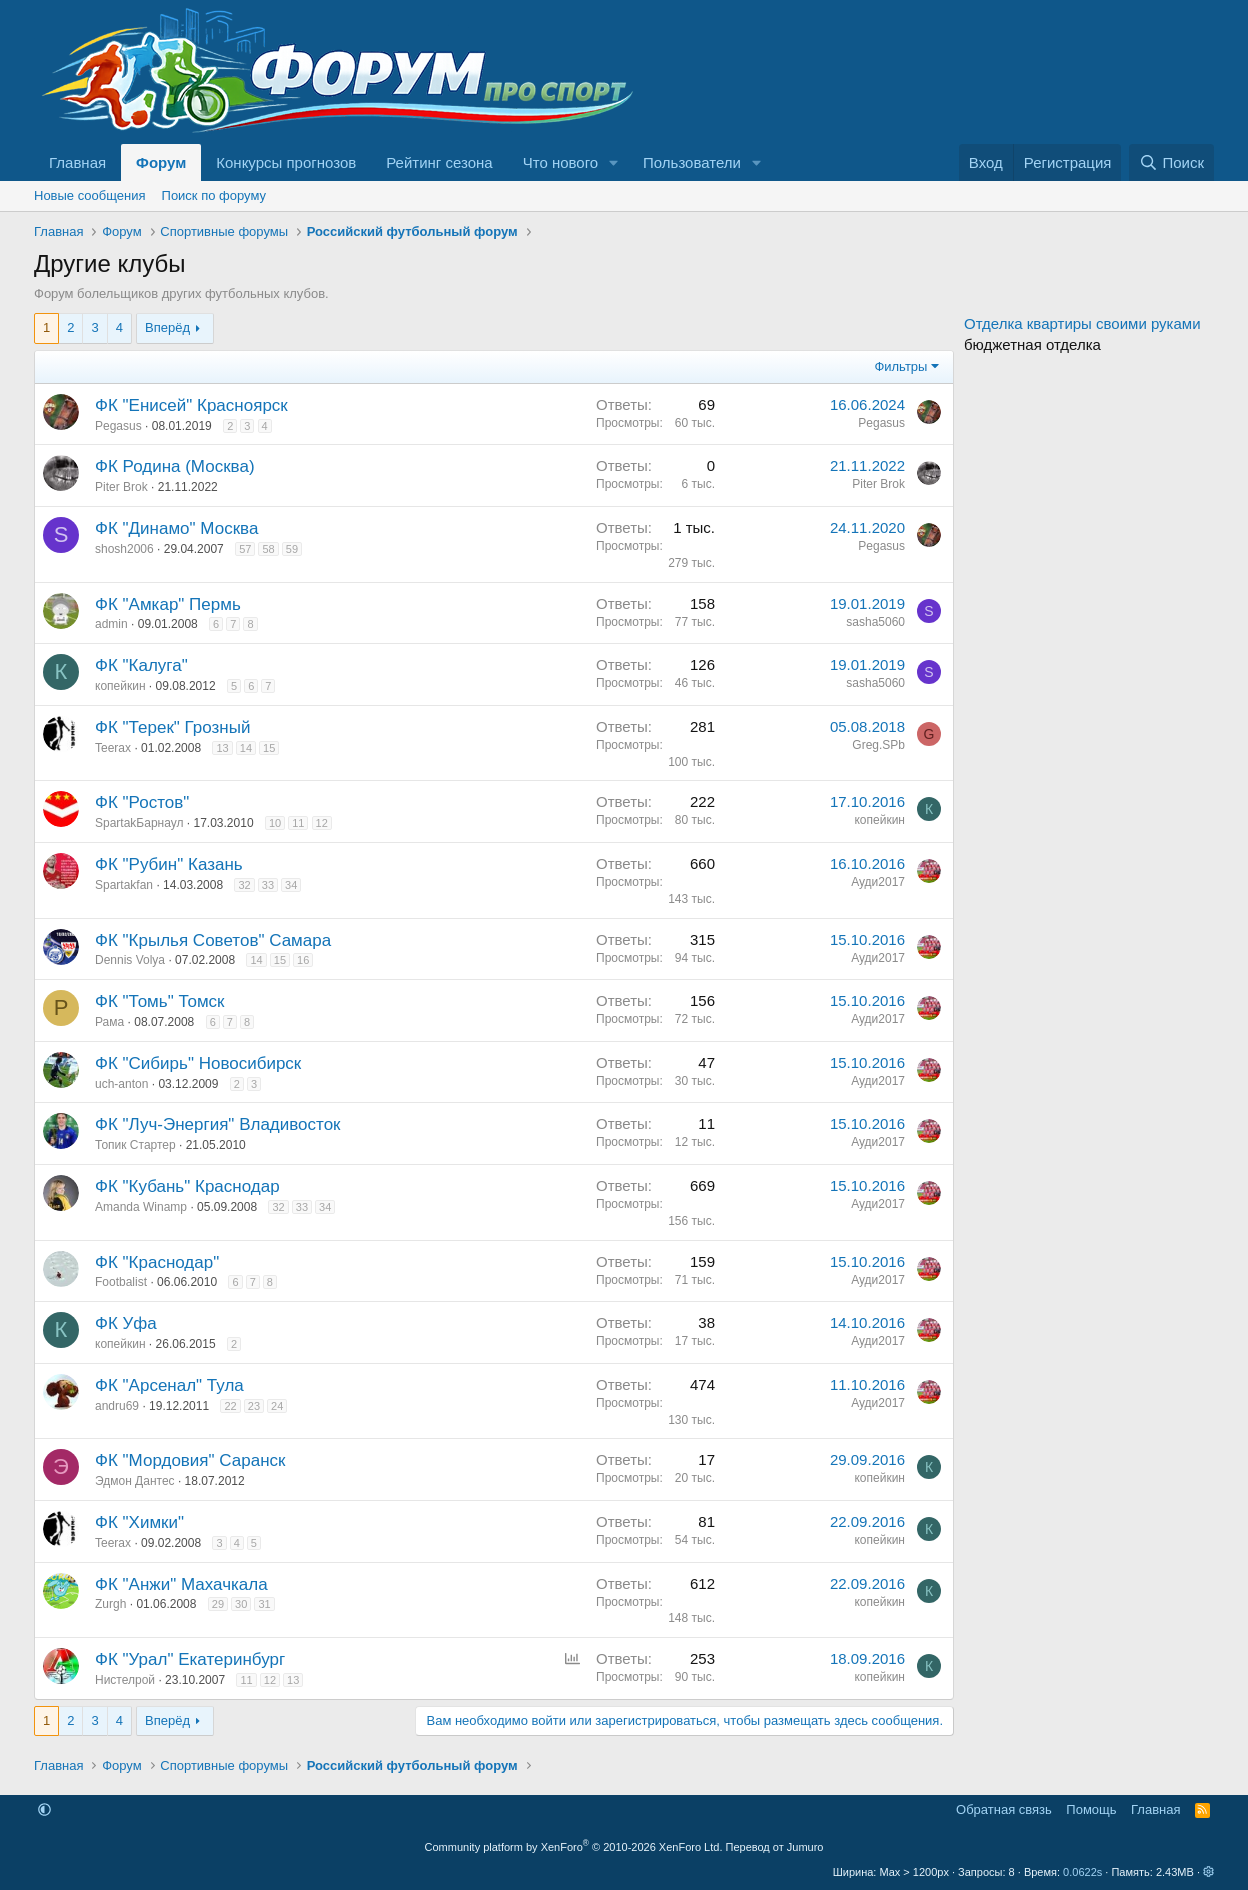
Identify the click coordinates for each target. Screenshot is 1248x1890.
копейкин (120, 686)
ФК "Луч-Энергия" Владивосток (218, 1124)
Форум (161, 162)
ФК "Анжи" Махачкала (181, 1584)
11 (298, 823)
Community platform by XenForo (574, 1847)
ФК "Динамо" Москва (176, 528)
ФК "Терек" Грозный (172, 727)
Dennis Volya (130, 960)
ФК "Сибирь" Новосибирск (198, 1063)
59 (292, 549)
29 (218, 1604)
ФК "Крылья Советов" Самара (213, 940)
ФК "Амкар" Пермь (168, 604)
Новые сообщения (90, 195)
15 (269, 748)
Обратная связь (1004, 1809)
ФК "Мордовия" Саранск (190, 1460)
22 (230, 1406)
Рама (109, 1022)
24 (277, 1406)
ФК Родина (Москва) (175, 466)
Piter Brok (121, 487)
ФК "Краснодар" (157, 1262)
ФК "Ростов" (142, 802)
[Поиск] (1171, 162)
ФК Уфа (126, 1323)
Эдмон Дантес (135, 1481)
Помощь (1091, 1809)
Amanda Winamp (141, 1207)
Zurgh (110, 1604)
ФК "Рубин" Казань (169, 864)
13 (222, 748)
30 (241, 1604)
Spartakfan (124, 885)
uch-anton (121, 1084)
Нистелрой (125, 1680)
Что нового (560, 162)
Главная (77, 162)
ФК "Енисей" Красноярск (191, 405)
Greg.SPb (878, 745)
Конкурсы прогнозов (286, 162)
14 (246, 748)
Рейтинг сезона (439, 162)
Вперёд (167, 327)
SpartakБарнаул (139, 823)
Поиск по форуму (214, 195)
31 (264, 1604)
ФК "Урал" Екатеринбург (190, 1659)
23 (254, 1406)
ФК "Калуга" (141, 665)
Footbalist (121, 1282)
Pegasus (118, 426)
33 (268, 885)
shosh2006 (124, 549)
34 (291, 885)
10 (275, 823)
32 (244, 885)
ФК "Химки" (139, 1522)
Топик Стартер (135, 1145)
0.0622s (1082, 1872)
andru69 (117, 1406)
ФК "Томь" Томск (160, 1001)
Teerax (113, 748)
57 (245, 549)
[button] (614, 162)
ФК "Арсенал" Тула (169, 1385)
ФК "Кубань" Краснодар (187, 1186)
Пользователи (692, 162)
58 (268, 549)
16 (303, 960)
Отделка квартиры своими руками (1082, 323)
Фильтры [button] (900, 366)
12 (322, 823)
